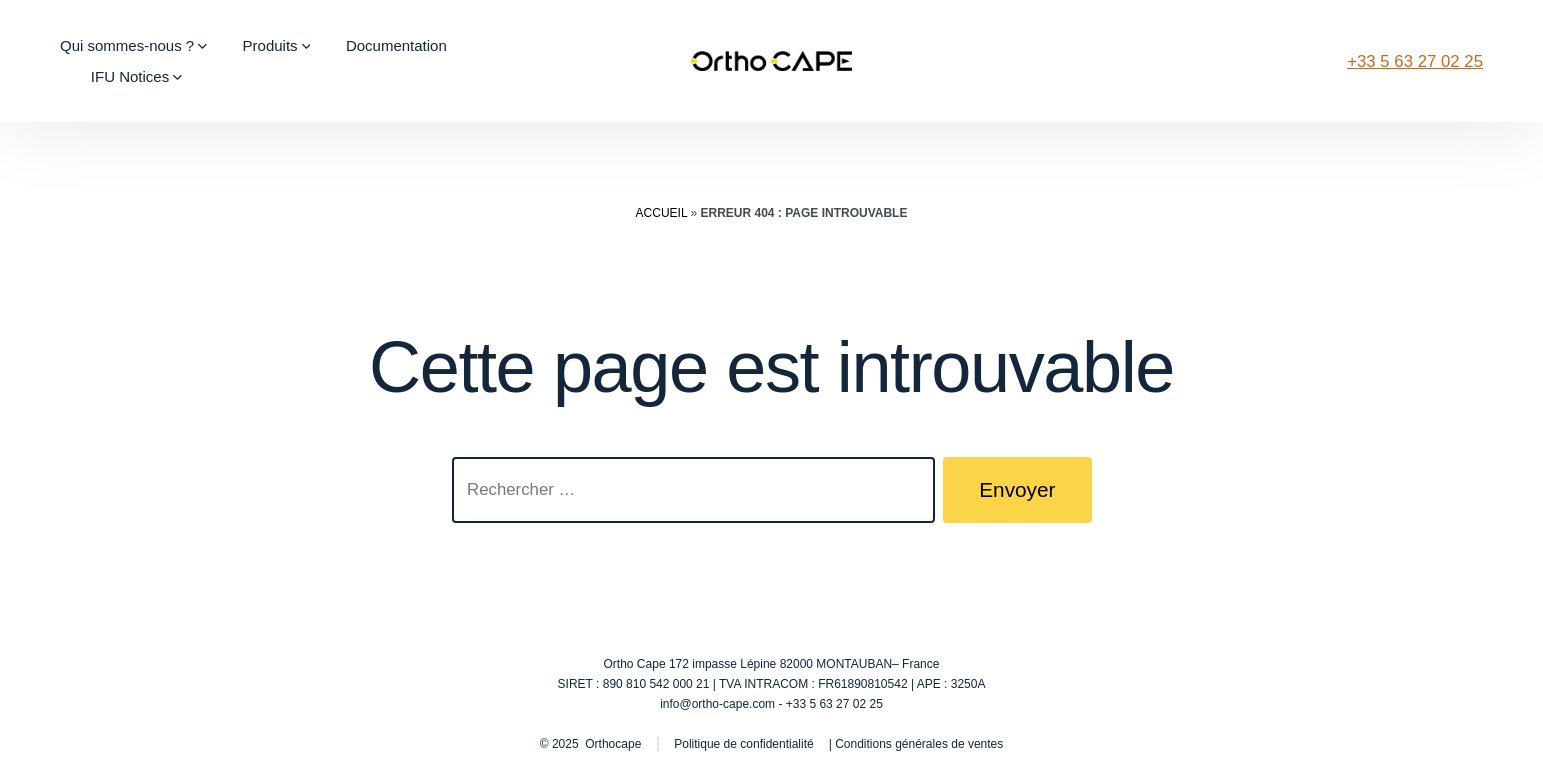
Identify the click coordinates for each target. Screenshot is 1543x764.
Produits (277, 45)
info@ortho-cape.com (717, 704)
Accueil (662, 213)
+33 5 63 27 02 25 (1415, 61)
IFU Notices (136, 76)
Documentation (396, 45)
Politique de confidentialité (743, 744)
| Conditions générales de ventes (916, 744)
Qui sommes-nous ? (133, 45)
